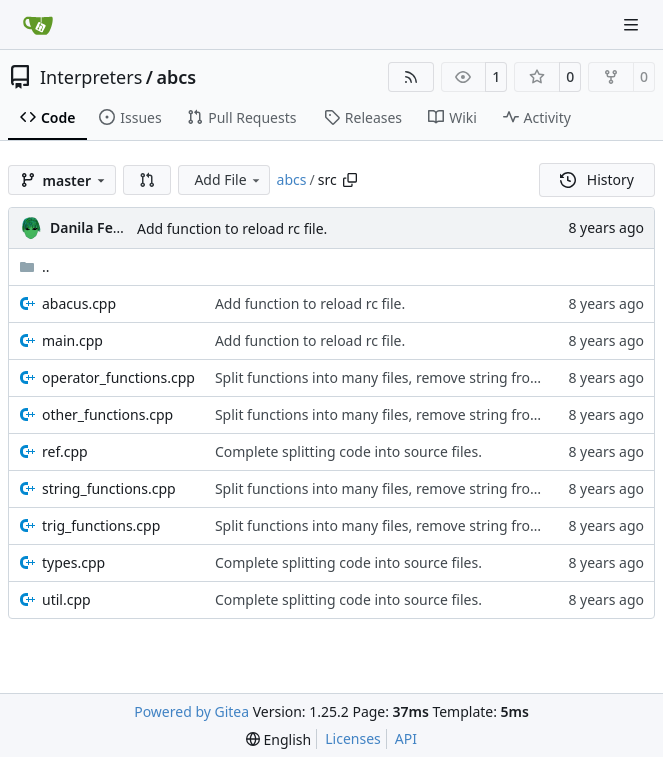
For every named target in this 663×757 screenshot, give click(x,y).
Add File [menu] (228, 179)
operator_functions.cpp (118, 377)
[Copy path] (350, 180)
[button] (147, 180)
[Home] (38, 25)
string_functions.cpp (109, 488)
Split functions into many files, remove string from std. (393, 377)
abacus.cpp (79, 303)
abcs (177, 77)
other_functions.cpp (107, 414)
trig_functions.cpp (101, 525)
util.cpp (66, 599)
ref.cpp (65, 451)
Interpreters (91, 77)
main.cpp (72, 340)
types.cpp (73, 562)
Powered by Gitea (191, 711)
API (406, 738)
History (597, 179)
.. (34, 266)
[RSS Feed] (411, 77)
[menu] (278, 739)
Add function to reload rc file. (232, 228)
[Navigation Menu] (633, 24)
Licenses (353, 738)
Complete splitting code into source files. (348, 451)
